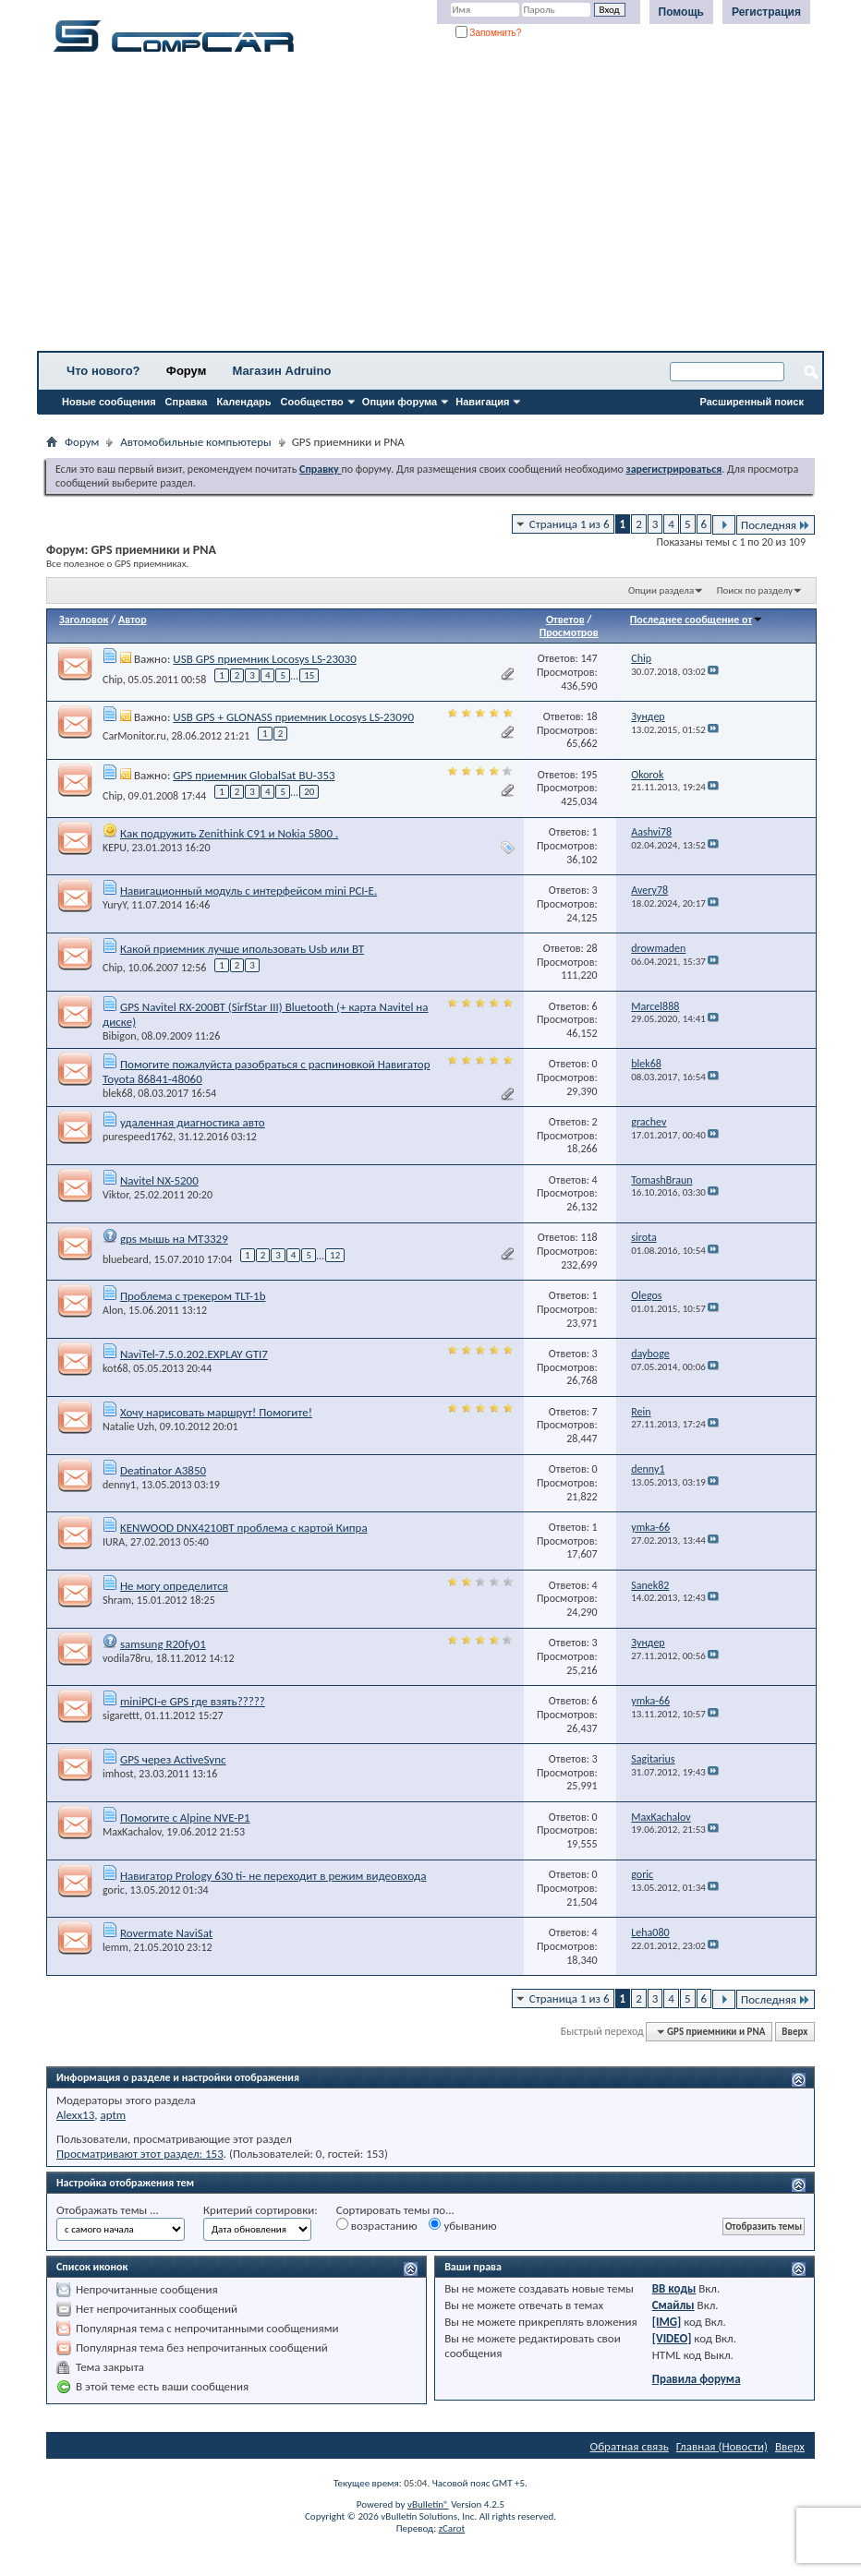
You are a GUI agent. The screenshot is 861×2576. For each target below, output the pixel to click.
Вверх (794, 2032)
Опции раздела (661, 590)
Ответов (565, 619)
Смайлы (673, 2305)
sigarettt (121, 1715)
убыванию (462, 2225)
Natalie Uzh (128, 1426)
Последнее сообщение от (696, 619)
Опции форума (399, 401)
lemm (115, 1947)
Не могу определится (174, 1586)
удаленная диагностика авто (192, 1122)
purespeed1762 (138, 1136)
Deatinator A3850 (163, 1470)
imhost (118, 1773)
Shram (117, 1600)
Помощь (681, 12)
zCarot (452, 2528)
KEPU (115, 847)
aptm (113, 2115)
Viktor (115, 1194)
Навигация (482, 401)
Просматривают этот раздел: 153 (140, 2154)
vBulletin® (428, 2504)
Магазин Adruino (282, 371)
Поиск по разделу (755, 590)
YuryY (115, 904)
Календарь (243, 401)
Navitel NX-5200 (159, 1180)
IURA (114, 1541)
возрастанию (377, 2225)
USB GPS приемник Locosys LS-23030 (264, 659)
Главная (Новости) (722, 2446)
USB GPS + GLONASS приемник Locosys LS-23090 (293, 717)
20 (309, 792)
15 (309, 675)
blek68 (118, 1093)
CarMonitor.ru (134, 735)
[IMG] (667, 2322)
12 (335, 1255)
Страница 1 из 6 (569, 524)
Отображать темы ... (107, 2210)
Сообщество (312, 401)
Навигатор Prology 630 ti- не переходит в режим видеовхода (273, 1876)
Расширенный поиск (752, 401)
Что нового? (103, 371)
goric (114, 1890)
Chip (113, 679)
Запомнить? (488, 33)
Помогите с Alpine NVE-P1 (185, 1817)
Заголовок (83, 619)
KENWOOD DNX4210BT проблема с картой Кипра (244, 1528)
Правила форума (696, 2379)
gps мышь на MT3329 (174, 1239)
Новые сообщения (109, 401)
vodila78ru (127, 1658)
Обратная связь (629, 2446)
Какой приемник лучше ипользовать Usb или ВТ (242, 949)
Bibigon (120, 1035)
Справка (186, 401)
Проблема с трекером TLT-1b (193, 1296)
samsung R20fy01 (163, 1644)
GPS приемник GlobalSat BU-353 (253, 775)
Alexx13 (75, 2115)
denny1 (119, 1484)
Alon (113, 1310)
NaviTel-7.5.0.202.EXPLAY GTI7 (194, 1354)
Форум (186, 371)
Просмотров (569, 632)
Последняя (775, 525)
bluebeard (126, 1258)
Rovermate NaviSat (166, 1933)
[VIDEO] (672, 2338)
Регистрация (766, 12)
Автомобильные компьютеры (195, 442)
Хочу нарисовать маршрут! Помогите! (216, 1412)
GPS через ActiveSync (173, 1759)
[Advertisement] (430, 207)
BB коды (674, 2288)
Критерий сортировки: (260, 2210)
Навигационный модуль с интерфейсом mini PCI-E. (248, 890)
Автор (132, 619)
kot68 (115, 1368)
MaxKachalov (132, 1831)
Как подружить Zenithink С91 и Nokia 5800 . (229, 833)
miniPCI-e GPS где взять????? (192, 1701)
